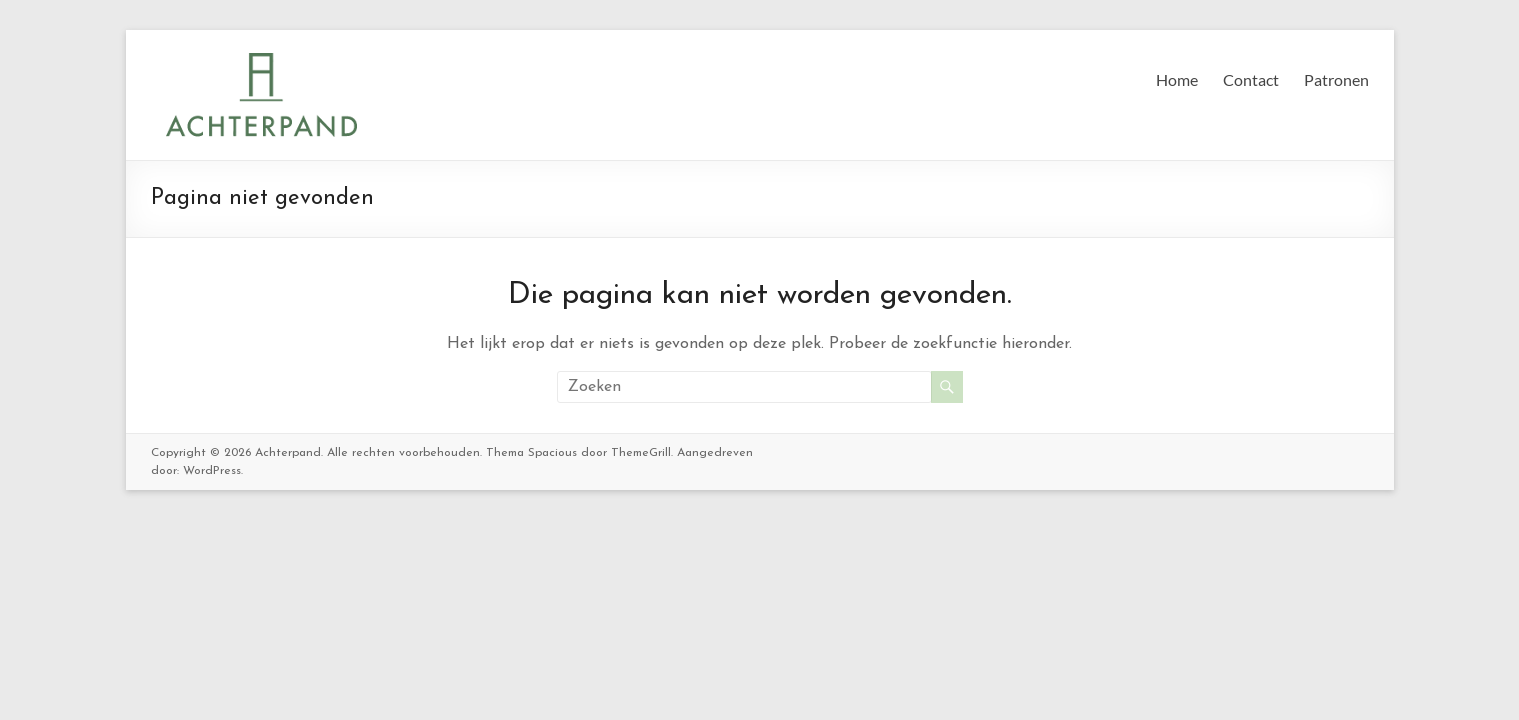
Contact (1251, 79)
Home (1177, 79)
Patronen (1336, 79)
